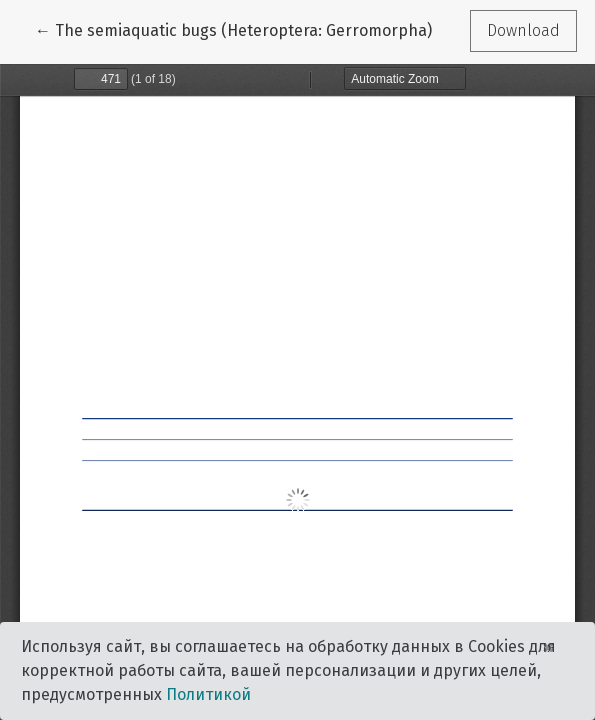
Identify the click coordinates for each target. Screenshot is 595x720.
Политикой (208, 694)
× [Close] (548, 647)
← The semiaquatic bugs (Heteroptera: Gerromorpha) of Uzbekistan (286, 29)
